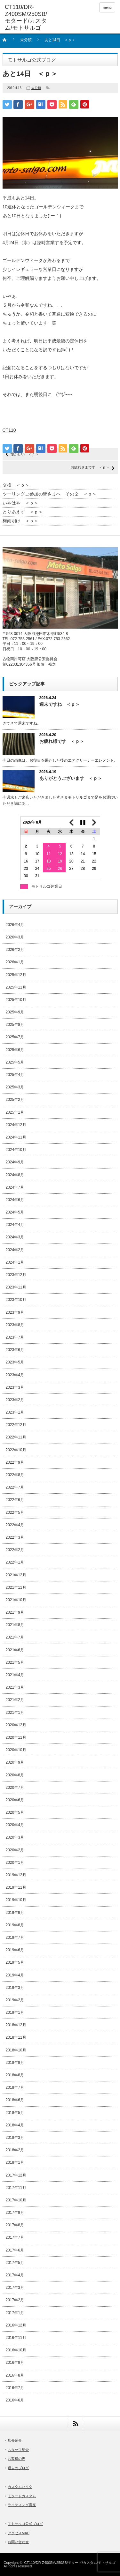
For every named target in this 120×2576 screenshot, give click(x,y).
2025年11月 (16, 987)
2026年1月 (15, 962)
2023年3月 (15, 1387)
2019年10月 (16, 1900)
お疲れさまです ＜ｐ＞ (90, 467)
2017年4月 (15, 2275)
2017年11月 (16, 2187)
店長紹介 (15, 2440)
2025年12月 (16, 975)
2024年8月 (15, 1175)
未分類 (26, 40)
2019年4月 (15, 1975)
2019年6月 (15, 1950)
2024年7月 (15, 1187)
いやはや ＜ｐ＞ (20, 502)
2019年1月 (15, 2012)
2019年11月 (16, 1887)
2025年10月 (16, 999)
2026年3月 (15, 937)
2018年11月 (16, 2037)
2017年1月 (15, 2313)
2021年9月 (15, 1612)
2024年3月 (15, 1237)
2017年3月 (15, 2287)
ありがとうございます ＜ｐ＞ (70, 778)
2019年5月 (15, 1962)
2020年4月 (15, 1825)
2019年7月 (15, 1937)
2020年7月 (15, 1787)
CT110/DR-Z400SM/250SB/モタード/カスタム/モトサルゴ (70, 2563)
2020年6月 (15, 1800)
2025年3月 (15, 1087)
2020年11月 (16, 1737)
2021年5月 (15, 1662)
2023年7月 (15, 1337)
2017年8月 (15, 2225)
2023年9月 (15, 1312)
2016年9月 (15, 2362)
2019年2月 (15, 2000)
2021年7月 (15, 1637)
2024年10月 (16, 1149)
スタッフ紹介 (18, 2450)
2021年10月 (16, 1600)
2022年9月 (15, 1462)
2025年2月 (15, 1099)
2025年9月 (15, 1012)
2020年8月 (15, 1775)
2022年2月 (15, 1550)
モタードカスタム (22, 2496)
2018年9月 (15, 2062)
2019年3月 (15, 1987)
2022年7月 (15, 1487)
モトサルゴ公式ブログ (25, 2524)
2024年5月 (15, 1212)
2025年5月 (15, 1062)
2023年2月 (15, 1400)
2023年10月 (16, 1299)
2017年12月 (16, 2175)
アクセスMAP (18, 2533)
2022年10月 (16, 1450)
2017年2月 (15, 2300)
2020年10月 (16, 1750)
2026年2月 (15, 949)
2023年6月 (15, 1350)
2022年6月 (15, 1499)
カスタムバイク (20, 2487)
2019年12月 (16, 1875)
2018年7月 (15, 2087)
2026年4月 (15, 924)
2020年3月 (15, 1837)
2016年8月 (15, 2375)
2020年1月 (15, 1862)
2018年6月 (15, 2100)
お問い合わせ (18, 2542)
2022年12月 (16, 1424)
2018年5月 (15, 2112)
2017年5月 (15, 2262)
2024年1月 (15, 1262)
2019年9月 (15, 1912)
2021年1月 (15, 1712)
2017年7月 (15, 2237)
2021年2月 (15, 1700)
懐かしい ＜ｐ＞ (25, 454)
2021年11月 (16, 1587)
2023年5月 (15, 1362)
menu (107, 7)
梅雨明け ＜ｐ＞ (20, 520)
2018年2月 (15, 2150)
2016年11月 (16, 2337)
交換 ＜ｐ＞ (16, 485)
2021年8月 (15, 1625)
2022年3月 (15, 1537)
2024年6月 (15, 1200)
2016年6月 (15, 2400)
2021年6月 (15, 1650)
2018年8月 (15, 2075)
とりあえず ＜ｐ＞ (23, 511)
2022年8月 (15, 1475)
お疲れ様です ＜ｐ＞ (61, 741)
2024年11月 (16, 1137)
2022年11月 (16, 1437)
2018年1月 (15, 2162)
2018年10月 (16, 2050)
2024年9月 (15, 1162)
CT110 (9, 430)
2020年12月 (16, 1725)
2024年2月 (15, 1250)
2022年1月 (15, 1562)
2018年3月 (15, 2137)
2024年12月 (16, 1125)
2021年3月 (15, 1687)
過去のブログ (18, 2468)
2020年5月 (15, 1812)
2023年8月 (15, 1325)
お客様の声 (16, 2458)
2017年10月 (16, 2200)
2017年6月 (15, 2250)
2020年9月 (15, 1762)
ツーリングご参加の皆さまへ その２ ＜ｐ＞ (50, 494)
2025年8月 (15, 1024)
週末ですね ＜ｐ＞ (59, 704)
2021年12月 (16, 1575)
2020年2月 (15, 1850)
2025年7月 (15, 1037)
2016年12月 (16, 2325)
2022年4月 (15, 1525)
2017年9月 (15, 2212)
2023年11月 (16, 1287)
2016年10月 (16, 2350)
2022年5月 (15, 1512)
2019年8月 (15, 1925)
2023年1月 (15, 1412)
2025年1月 (15, 1112)
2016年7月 (15, 2388)
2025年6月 (15, 1050)
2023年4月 (15, 1375)
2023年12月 (16, 1275)
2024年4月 (15, 1224)
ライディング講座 (22, 2505)
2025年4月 (15, 1074)
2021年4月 (15, 1675)
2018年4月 (15, 2125)
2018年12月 (16, 2025)
